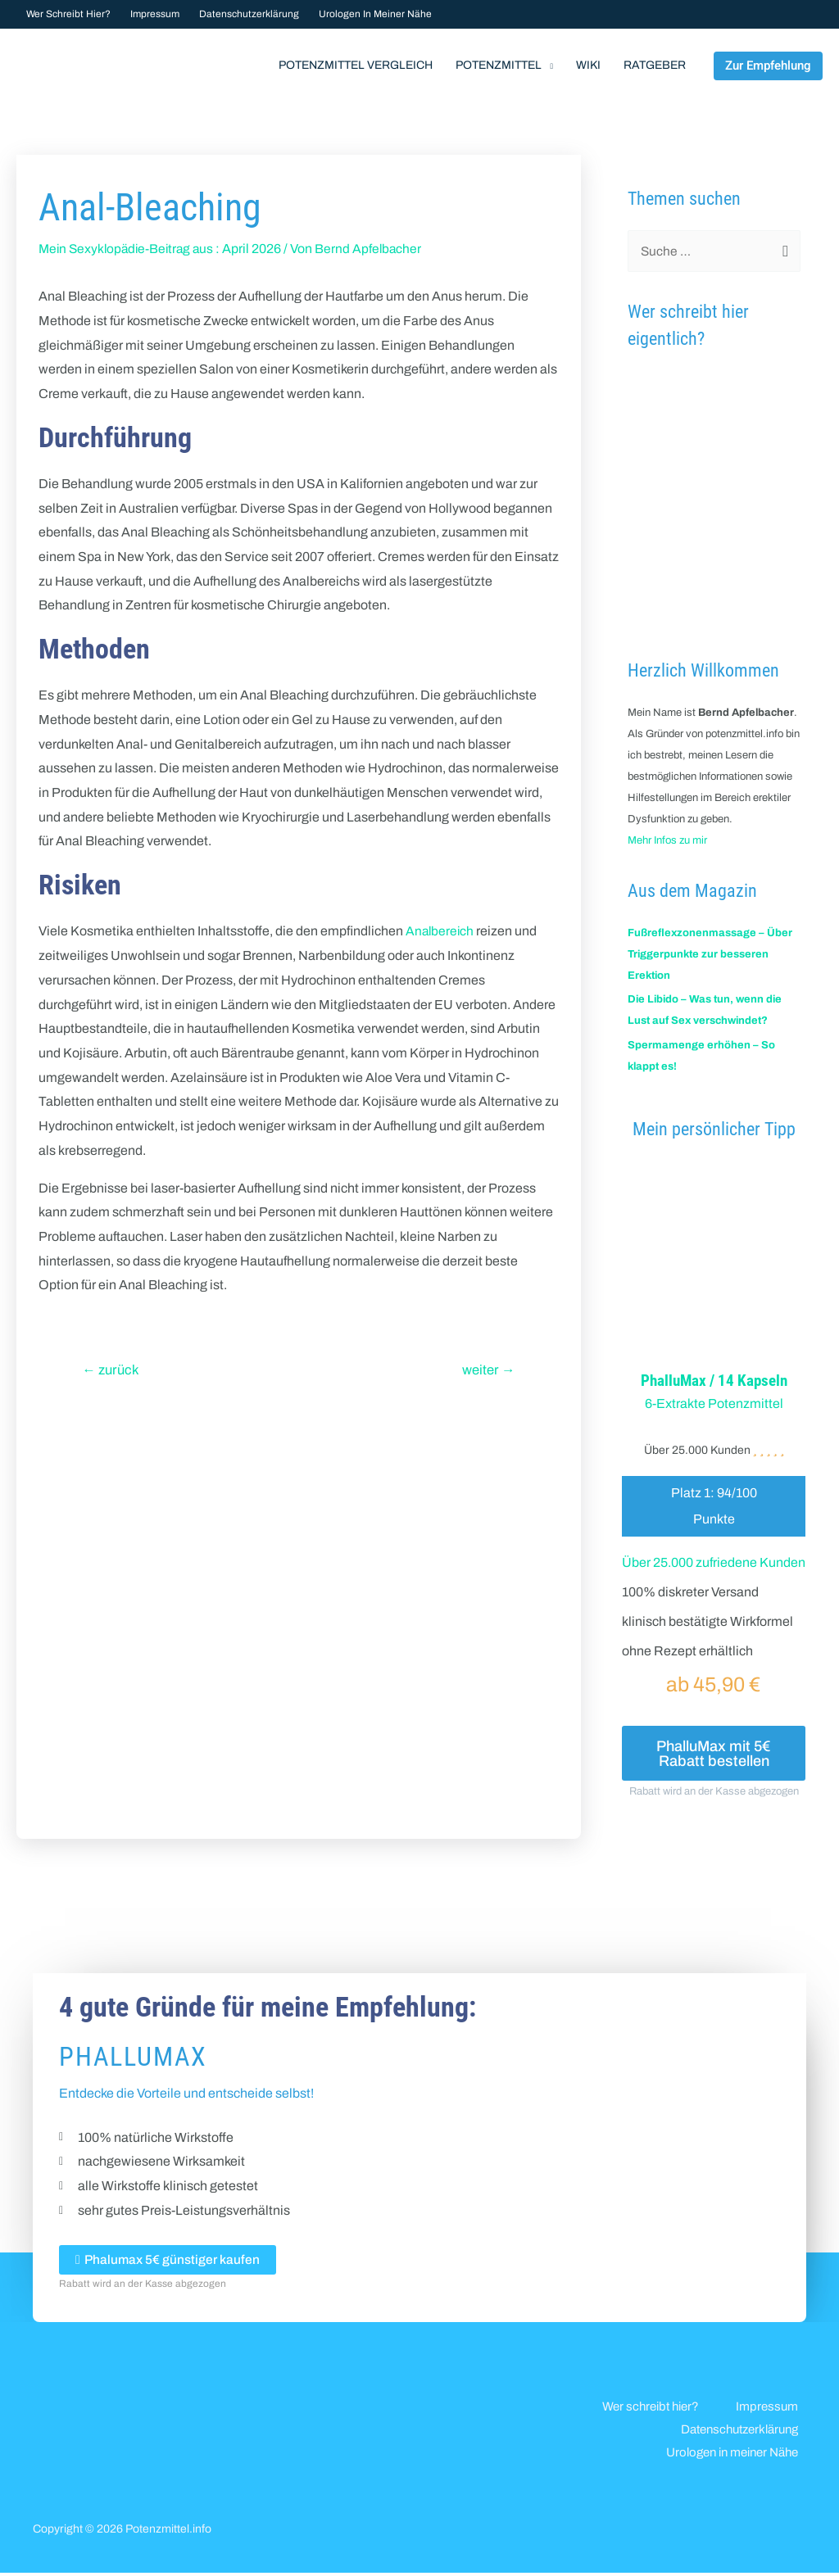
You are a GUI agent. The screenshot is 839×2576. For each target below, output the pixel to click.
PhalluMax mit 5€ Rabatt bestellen (714, 1754)
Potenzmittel (499, 65)
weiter (487, 1370)
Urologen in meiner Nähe (375, 14)
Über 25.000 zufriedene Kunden (713, 1562)
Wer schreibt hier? (68, 14)
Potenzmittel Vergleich (356, 65)
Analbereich (441, 931)
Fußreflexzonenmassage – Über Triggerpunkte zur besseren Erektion (710, 954)
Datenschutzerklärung (249, 14)
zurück (113, 1370)
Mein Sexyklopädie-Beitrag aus (129, 249)
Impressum (154, 14)
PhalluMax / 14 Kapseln (714, 1380)
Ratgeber (655, 65)
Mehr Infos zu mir (667, 840)
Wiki (588, 65)
